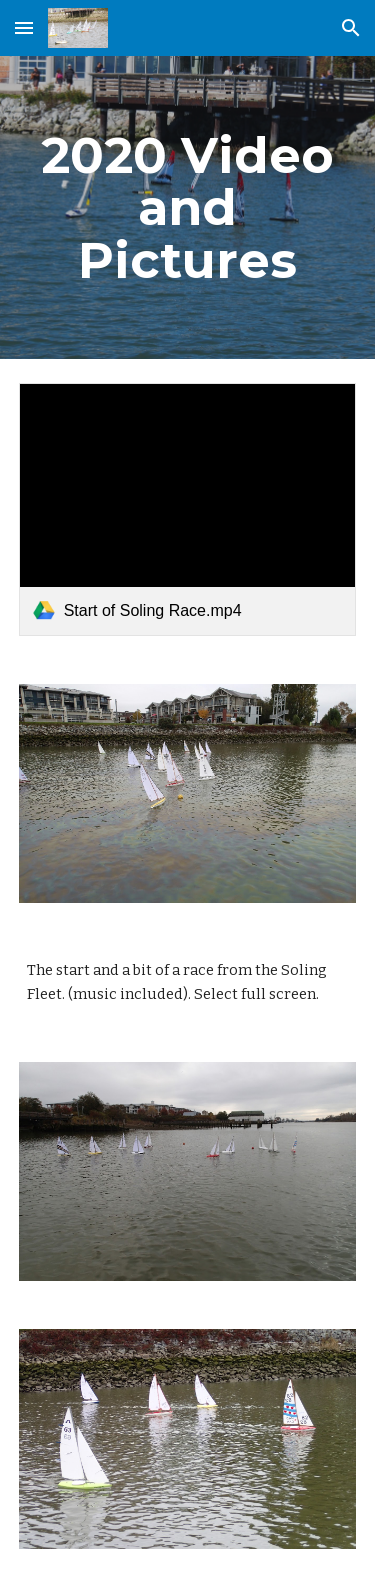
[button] (24, 27)
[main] (188, 207)
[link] (188, 509)
